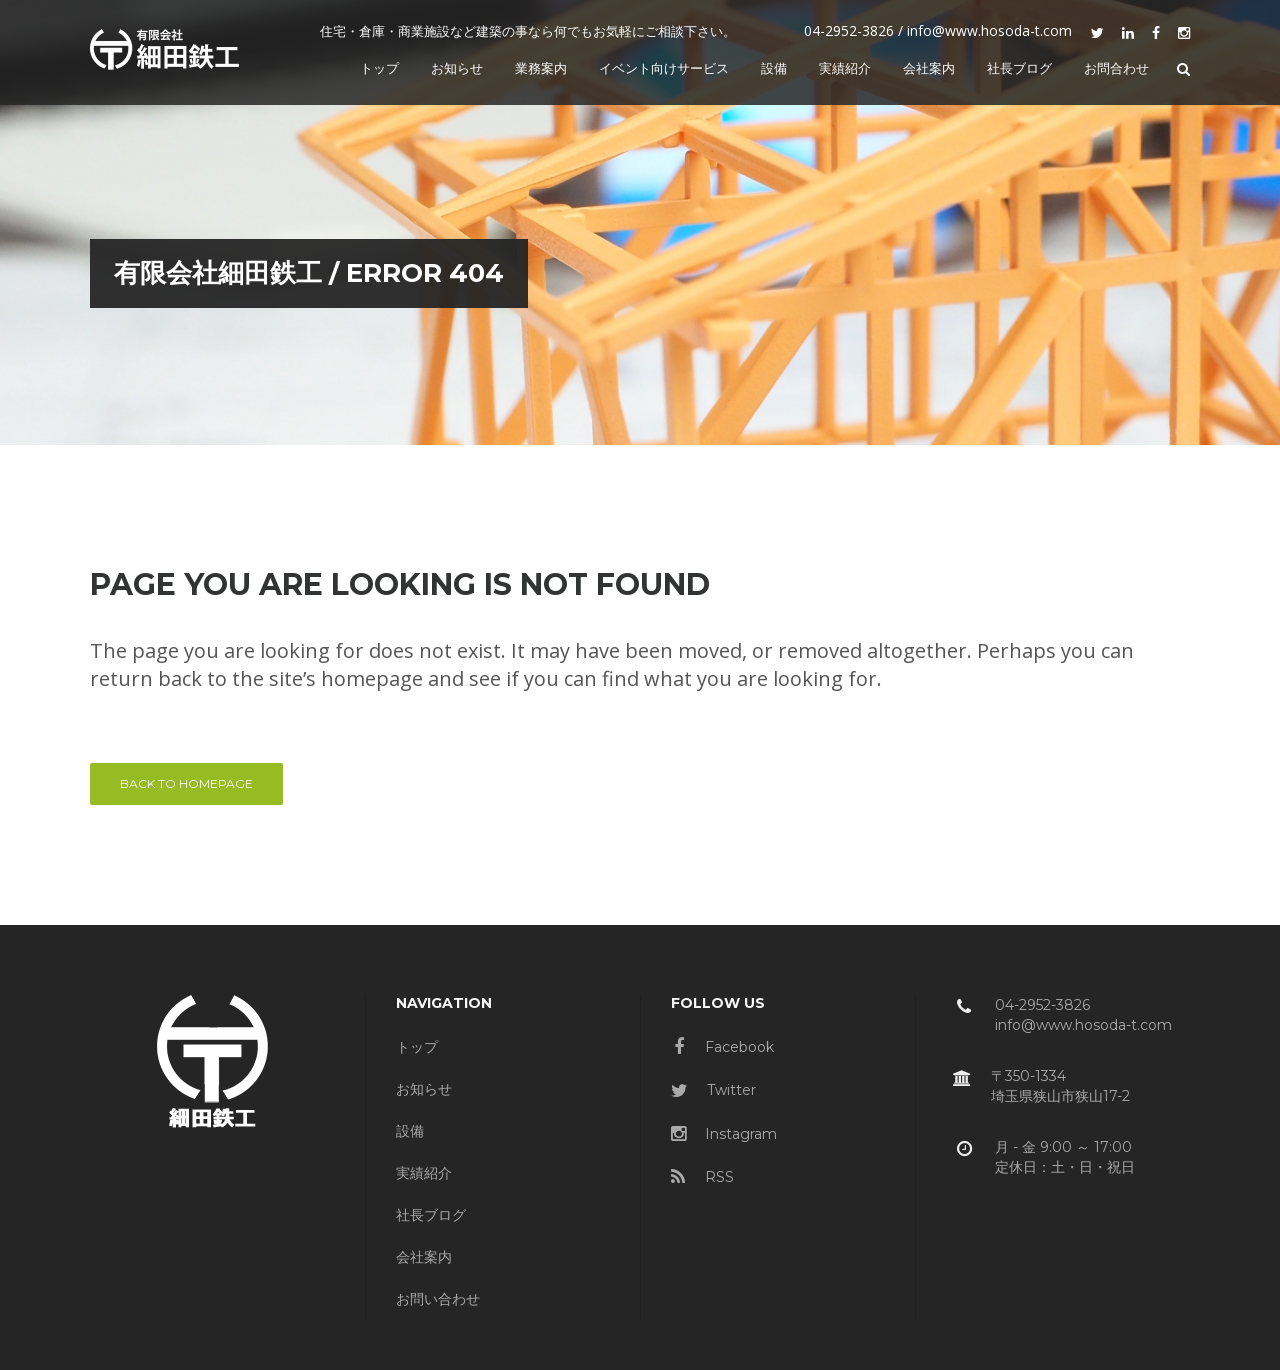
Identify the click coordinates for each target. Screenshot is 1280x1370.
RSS (702, 1177)
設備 (410, 1131)
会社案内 (424, 1257)
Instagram (724, 1134)
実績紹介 (424, 1173)
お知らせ (424, 1089)
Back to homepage (186, 783)
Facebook (724, 1047)
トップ (417, 1047)
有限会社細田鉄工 (199, 273)
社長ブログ (431, 1215)
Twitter (713, 1090)
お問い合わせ (438, 1299)
